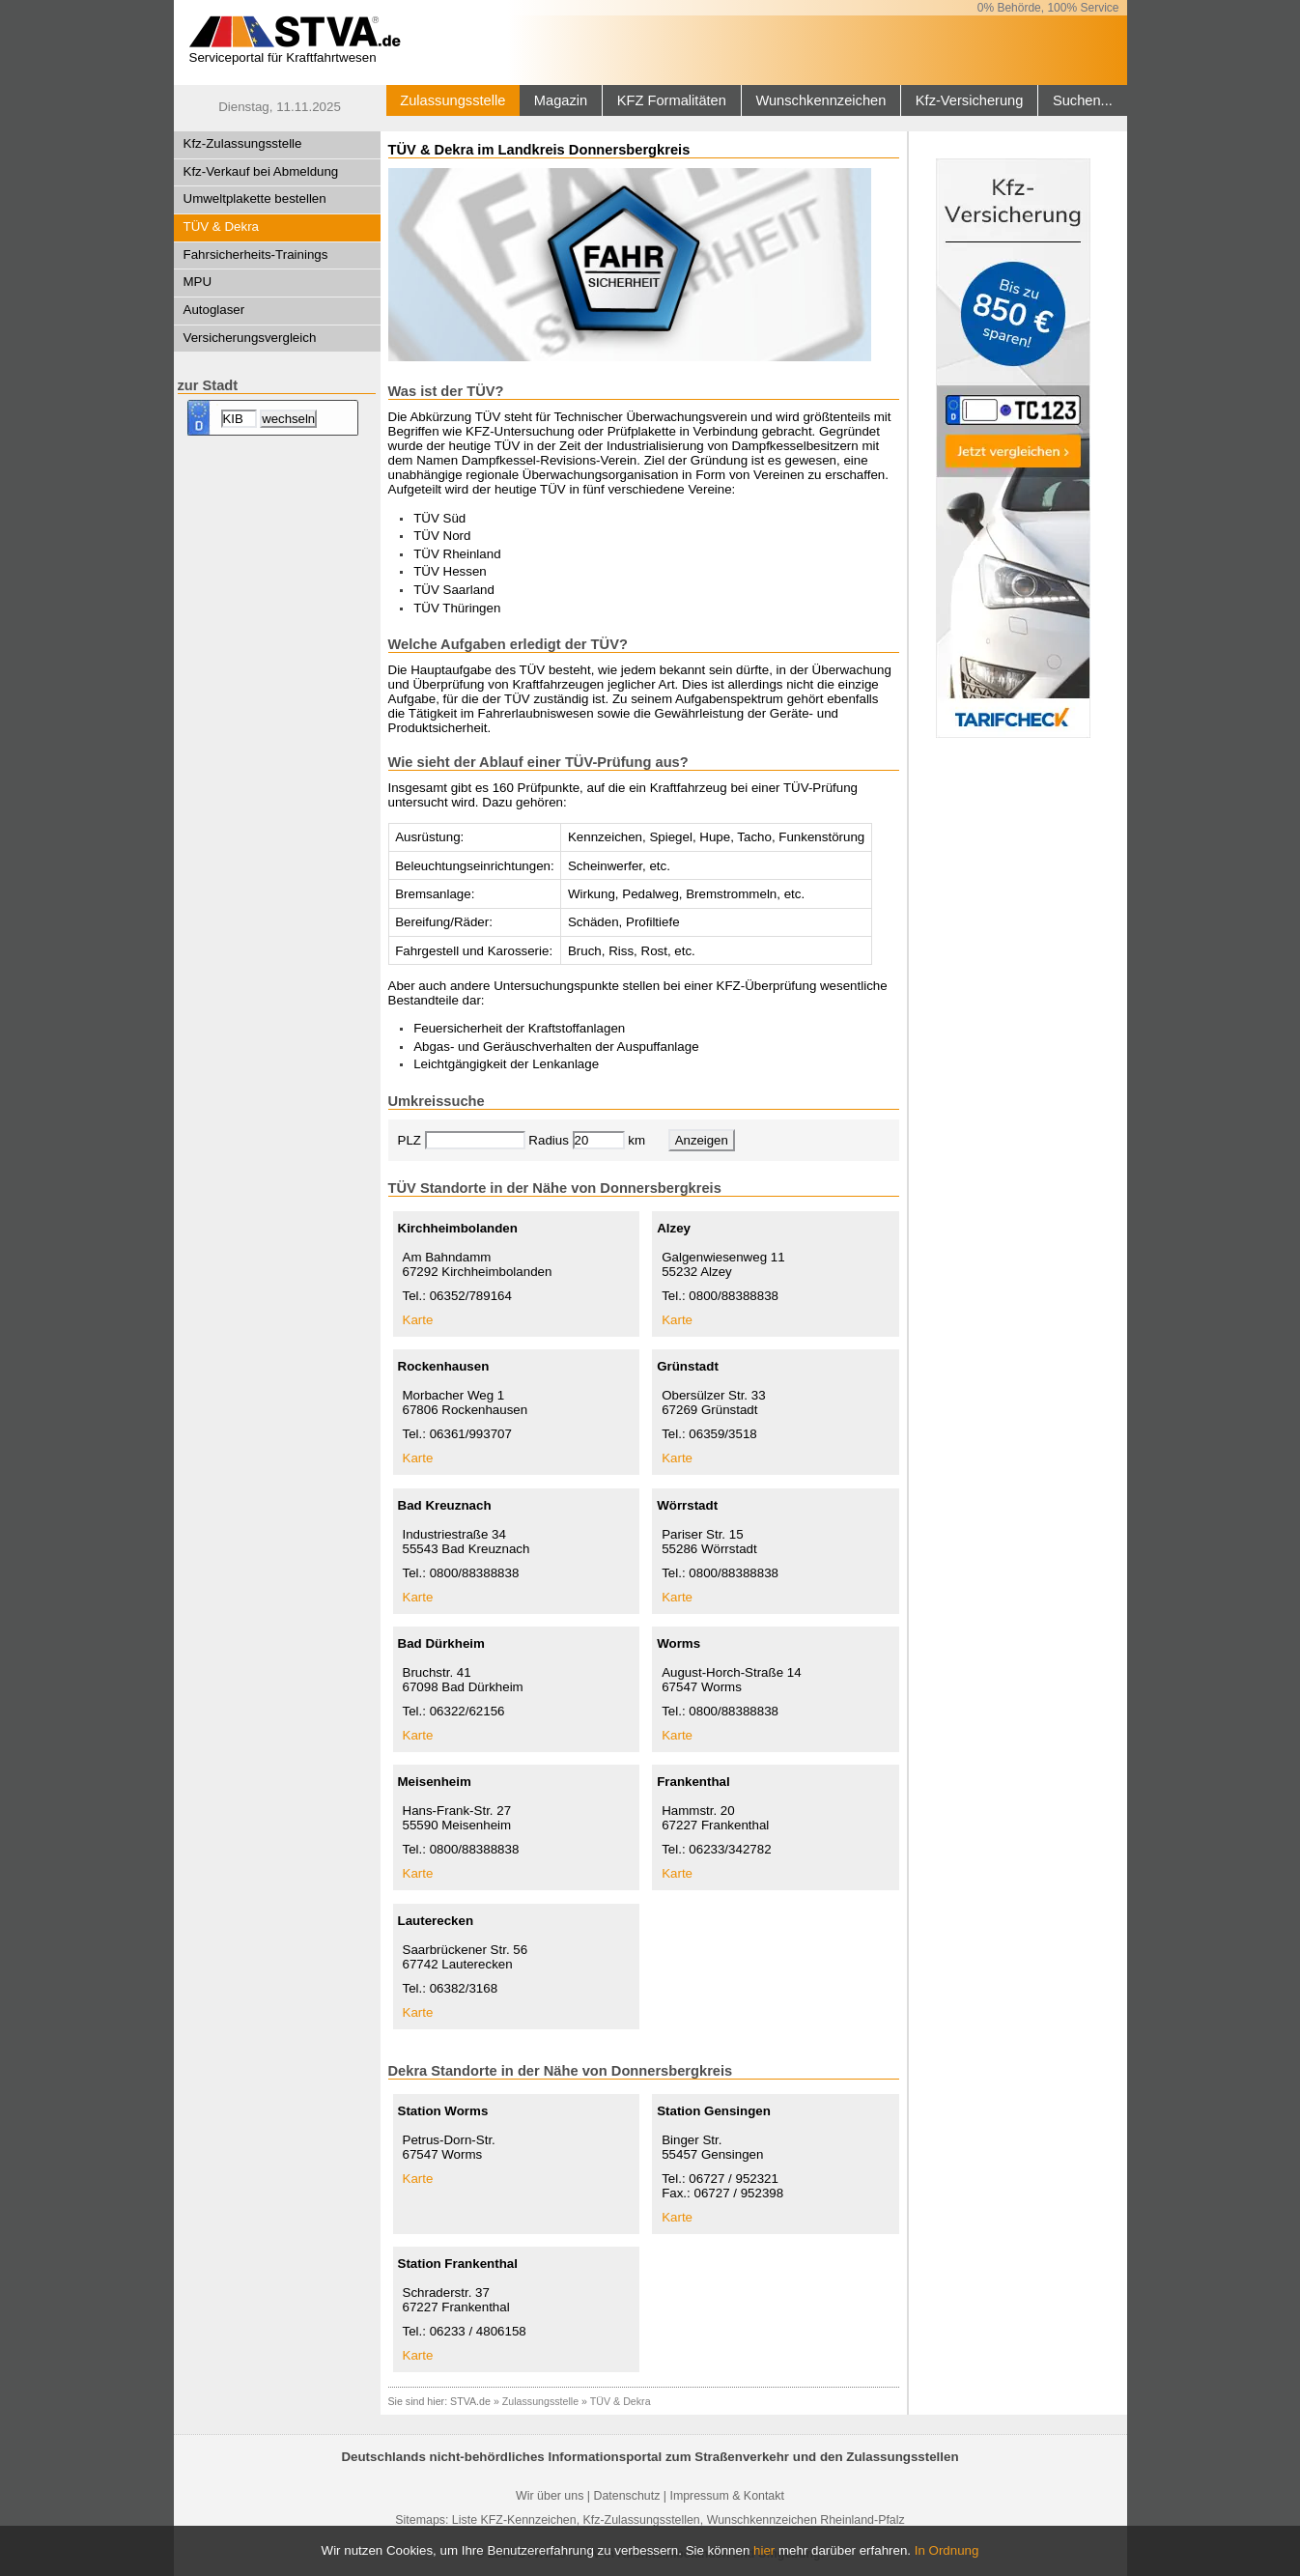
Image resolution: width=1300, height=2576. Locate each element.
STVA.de (470, 2401)
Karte (418, 1320)
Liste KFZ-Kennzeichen (514, 2520)
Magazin (560, 100)
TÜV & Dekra (222, 226)
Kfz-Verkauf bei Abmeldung (261, 171)
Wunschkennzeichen (820, 100)
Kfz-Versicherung (970, 100)
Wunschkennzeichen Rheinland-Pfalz (806, 2520)
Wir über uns (549, 2496)
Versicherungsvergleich (250, 337)
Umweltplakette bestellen (255, 198)
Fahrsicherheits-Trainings (256, 254)
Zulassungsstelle (452, 100)
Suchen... (1083, 100)
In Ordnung (947, 2550)
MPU (198, 281)
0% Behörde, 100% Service (1048, 7)
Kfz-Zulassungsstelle (243, 143)
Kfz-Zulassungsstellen (641, 2520)
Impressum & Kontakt (726, 2496)
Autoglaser (214, 309)
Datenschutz (626, 2496)
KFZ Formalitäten (671, 100)
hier (764, 2550)
